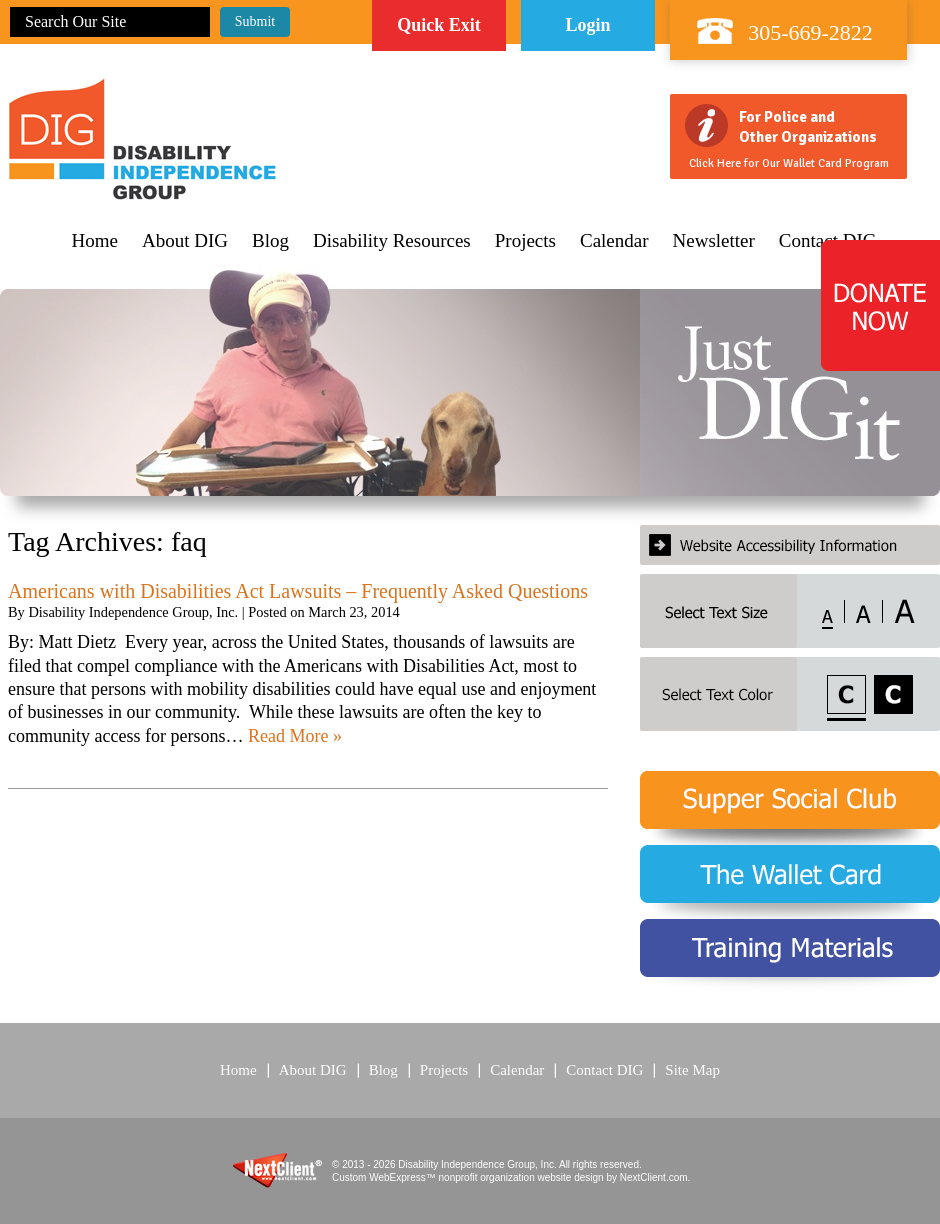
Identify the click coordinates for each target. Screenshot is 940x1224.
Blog (270, 241)
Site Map (692, 1070)
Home (95, 241)
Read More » (295, 736)
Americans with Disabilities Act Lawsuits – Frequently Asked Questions (298, 591)
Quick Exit (439, 25)
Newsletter (714, 241)
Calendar (614, 241)
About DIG (185, 241)
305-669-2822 (810, 32)
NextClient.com (654, 1177)
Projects (525, 241)
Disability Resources (392, 241)
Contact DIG (604, 1070)
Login (587, 25)
